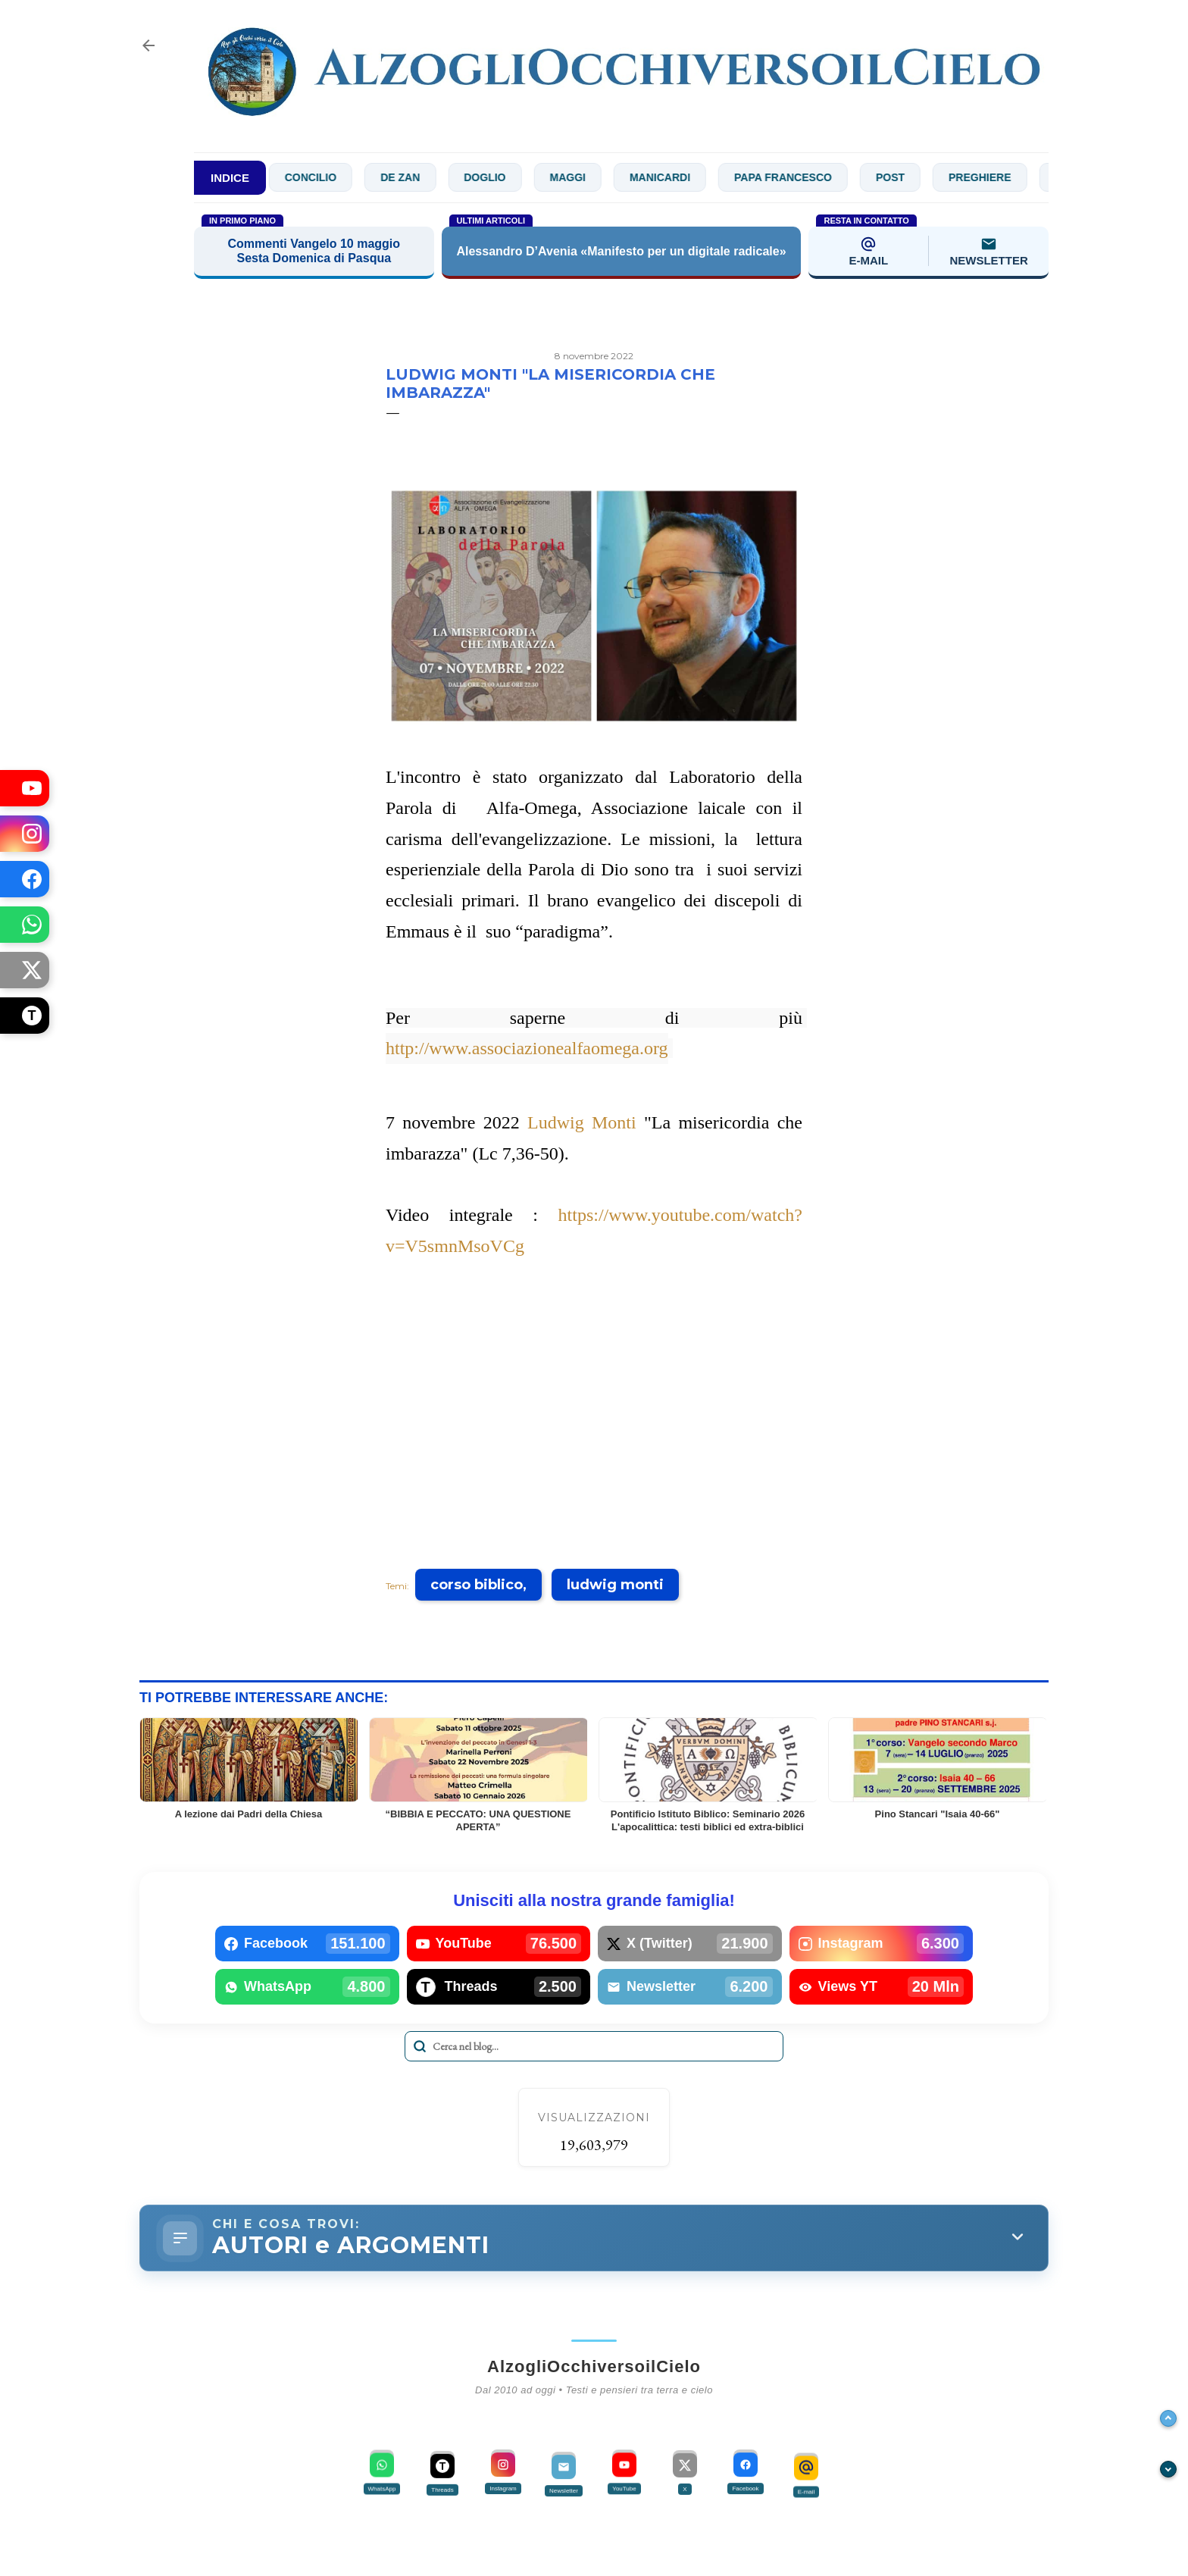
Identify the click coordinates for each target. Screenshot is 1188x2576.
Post (915, 177)
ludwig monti (615, 1584)
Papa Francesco (808, 177)
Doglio (509, 177)
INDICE (230, 177)
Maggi (592, 177)
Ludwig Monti (581, 1122)
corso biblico (476, 1584)
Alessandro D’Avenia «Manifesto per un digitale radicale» (621, 251)
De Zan (425, 177)
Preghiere (1005, 177)
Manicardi (685, 177)
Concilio (335, 177)
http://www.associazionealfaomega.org (527, 1048)
